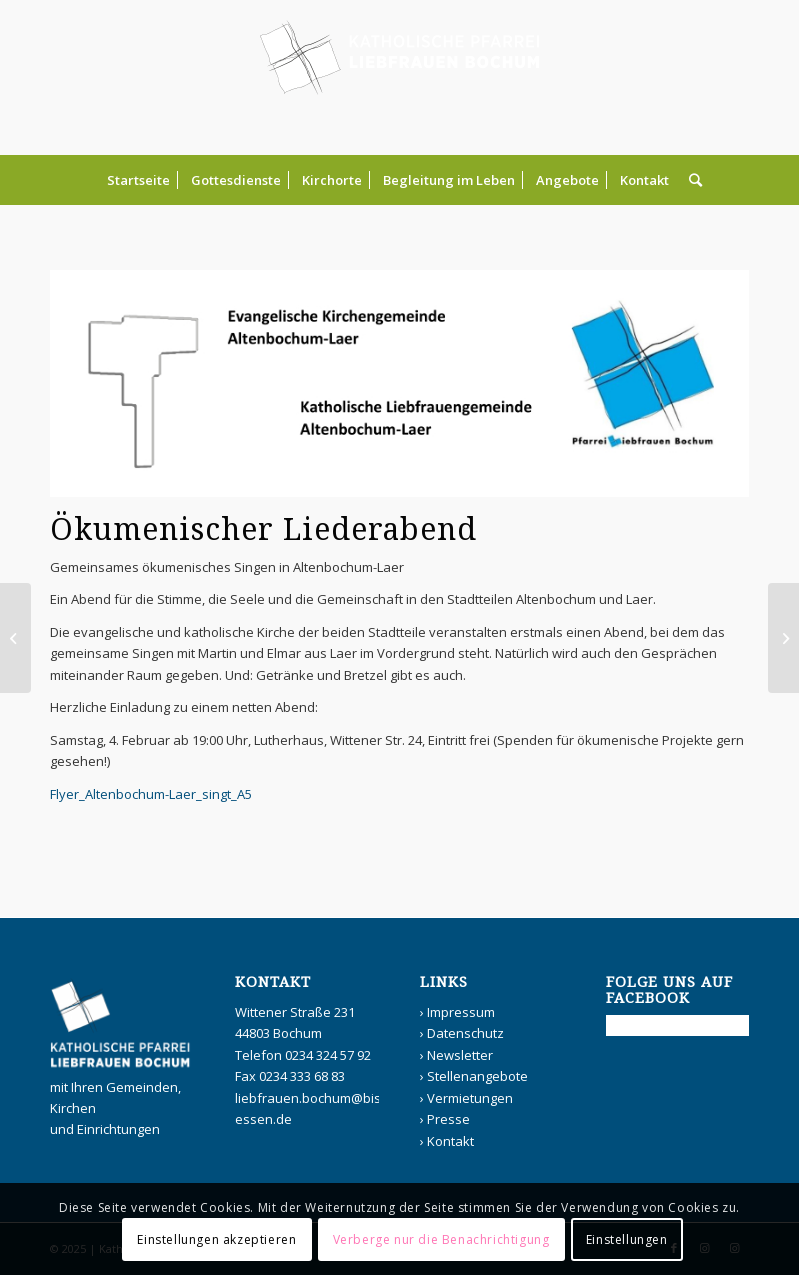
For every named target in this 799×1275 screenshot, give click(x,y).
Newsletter (460, 1055)
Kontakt (450, 1141)
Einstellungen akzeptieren (216, 1239)
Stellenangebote (477, 1076)
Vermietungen (470, 1098)
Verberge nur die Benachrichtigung (441, 1239)
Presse (448, 1119)
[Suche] (690, 180)
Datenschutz (465, 1033)
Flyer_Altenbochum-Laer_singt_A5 (151, 794)
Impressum (461, 1012)
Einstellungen (627, 1239)
